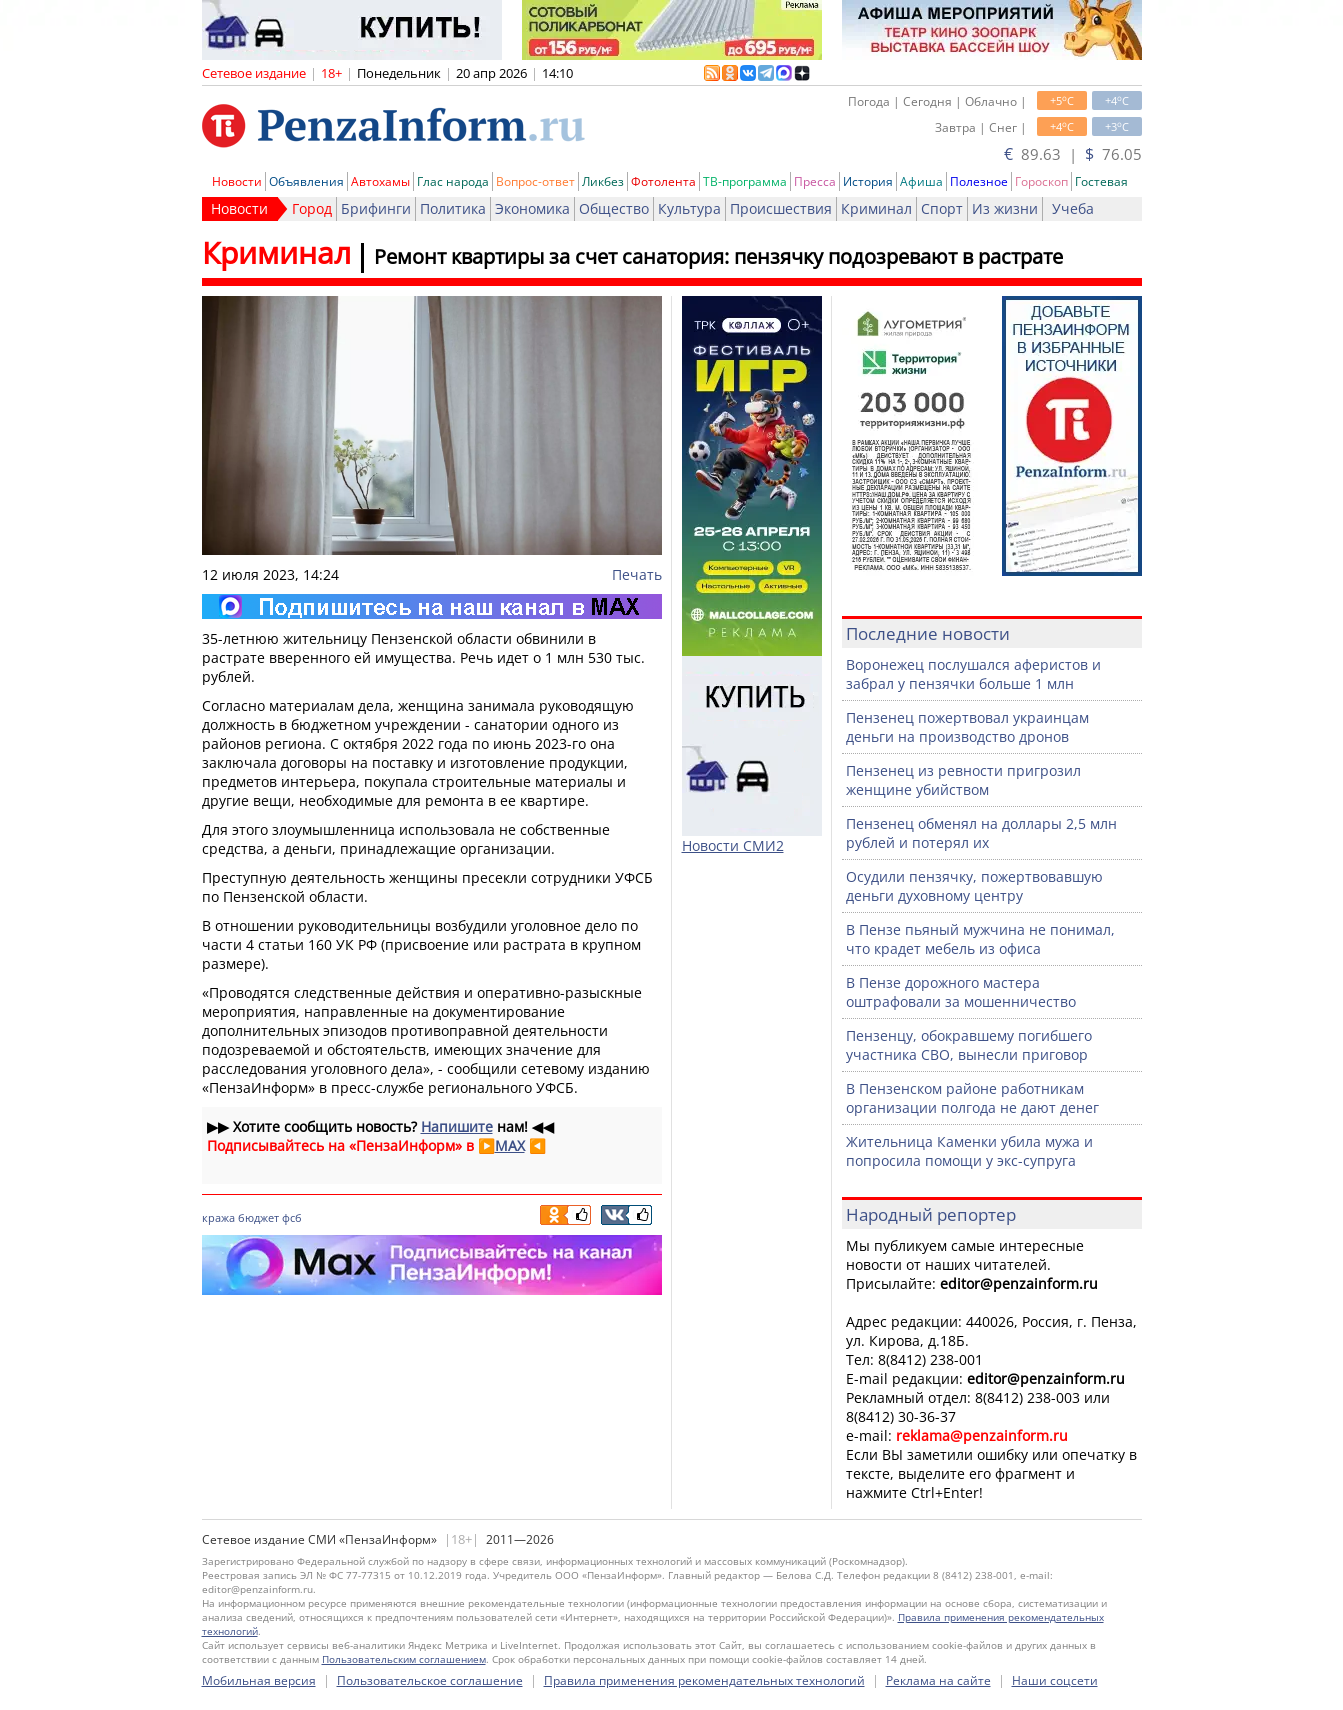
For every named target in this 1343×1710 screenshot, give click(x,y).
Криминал (876, 208)
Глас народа (453, 181)
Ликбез (603, 181)
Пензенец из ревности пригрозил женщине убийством (963, 780)
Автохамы (380, 181)
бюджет (258, 1217)
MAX (510, 1145)
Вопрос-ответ (535, 181)
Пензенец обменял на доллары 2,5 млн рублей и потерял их (981, 833)
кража (218, 1217)
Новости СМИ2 (733, 845)
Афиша (921, 181)
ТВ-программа (745, 181)
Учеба (1073, 208)
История (868, 181)
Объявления (306, 181)
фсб (292, 1217)
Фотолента (663, 181)
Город (312, 208)
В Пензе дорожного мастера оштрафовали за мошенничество (961, 992)
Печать (637, 574)
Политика (453, 208)
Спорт (942, 208)
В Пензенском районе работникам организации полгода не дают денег (972, 1098)
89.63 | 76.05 (1073, 154)
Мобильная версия (259, 1680)
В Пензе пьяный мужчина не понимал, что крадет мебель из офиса (980, 939)
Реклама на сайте (938, 1680)
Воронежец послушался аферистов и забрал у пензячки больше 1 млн (973, 674)
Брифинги (376, 208)
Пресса (815, 181)
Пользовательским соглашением (404, 1659)
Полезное (979, 181)
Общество (614, 208)
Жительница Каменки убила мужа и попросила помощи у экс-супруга (969, 1151)
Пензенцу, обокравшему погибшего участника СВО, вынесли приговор (969, 1045)
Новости (237, 181)
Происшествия (781, 208)
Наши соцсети (1055, 1680)
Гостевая (1101, 181)
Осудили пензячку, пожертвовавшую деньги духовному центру (974, 886)
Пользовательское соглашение (430, 1680)
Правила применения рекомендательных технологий (704, 1680)
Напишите (457, 1126)
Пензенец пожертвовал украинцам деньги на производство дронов (967, 727)
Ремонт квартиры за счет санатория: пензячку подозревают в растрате (718, 256)
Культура (689, 208)
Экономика (532, 208)
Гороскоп (1041, 181)
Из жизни (1005, 208)
